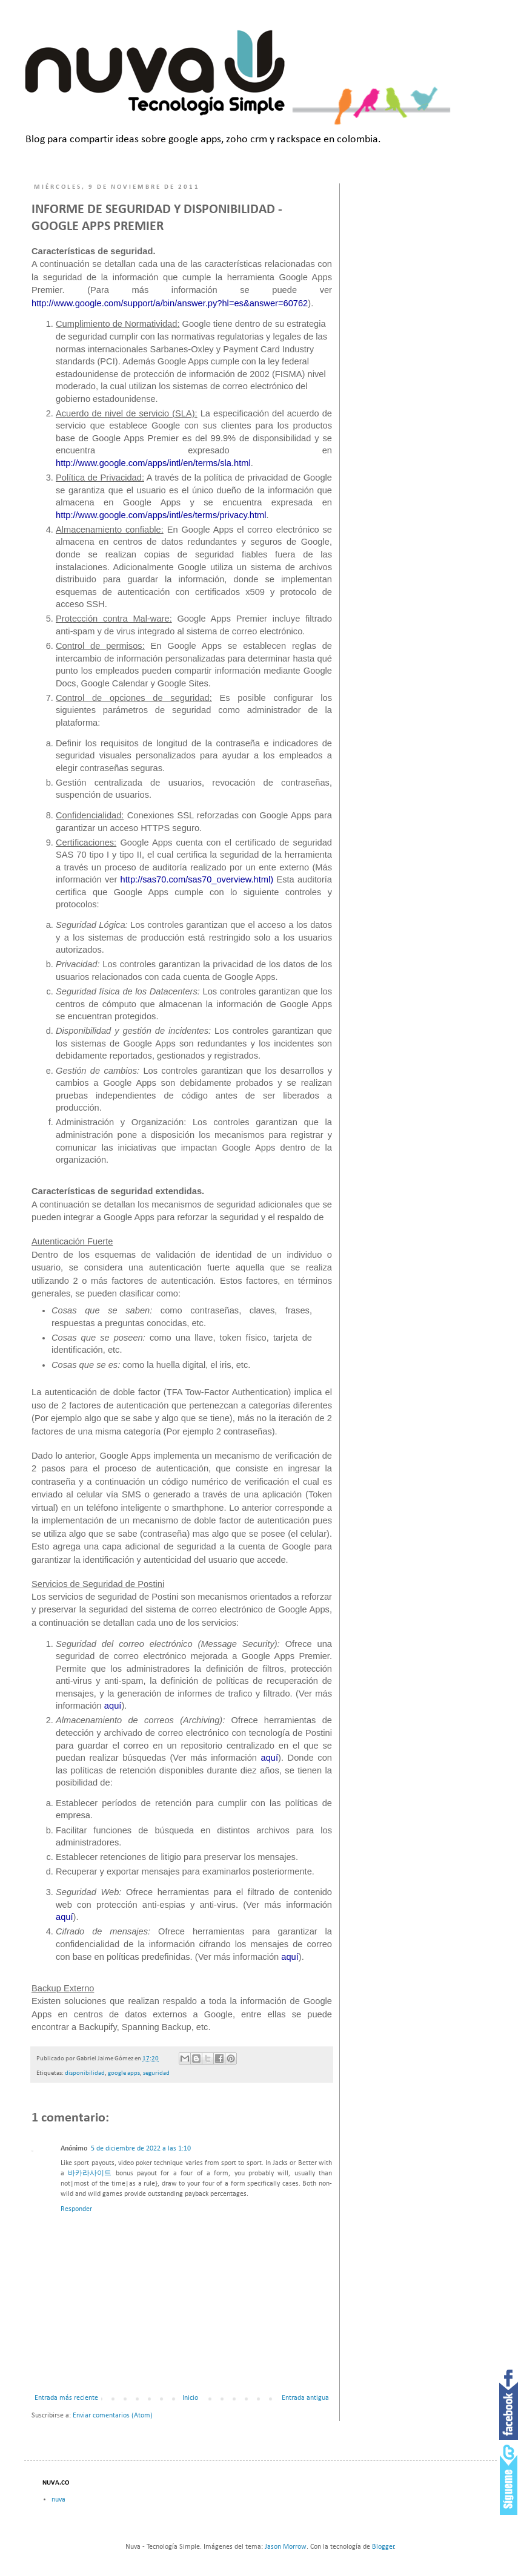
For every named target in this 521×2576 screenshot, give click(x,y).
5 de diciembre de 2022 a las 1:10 (141, 2148)
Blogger (383, 2547)
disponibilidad (85, 2073)
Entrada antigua (305, 2398)
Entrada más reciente (66, 2398)
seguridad (156, 2073)
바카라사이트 (89, 2173)
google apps (124, 2073)
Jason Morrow (286, 2547)
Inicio (190, 2398)
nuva (58, 2499)
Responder (76, 2209)
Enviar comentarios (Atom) (113, 2415)
